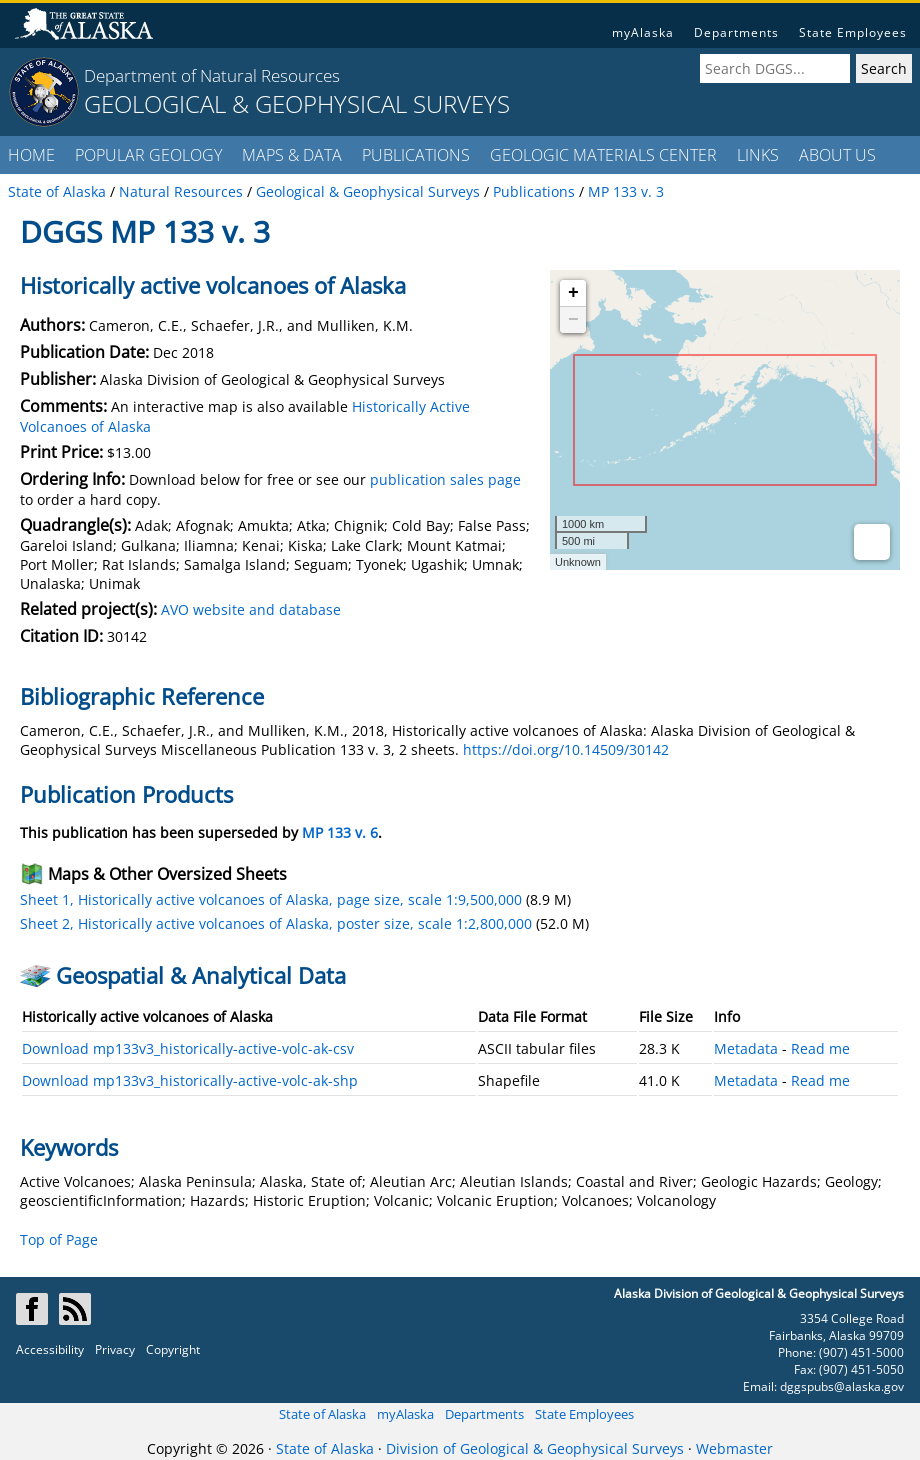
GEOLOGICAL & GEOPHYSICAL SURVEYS (297, 103)
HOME (31, 155)
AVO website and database (251, 609)
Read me (820, 1048)
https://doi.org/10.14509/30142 (566, 749)
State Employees (853, 32)
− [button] (573, 320)
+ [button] (573, 293)
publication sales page (445, 479)
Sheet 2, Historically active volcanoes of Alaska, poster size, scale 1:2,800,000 (276, 923)
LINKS (758, 155)
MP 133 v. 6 (340, 832)
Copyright (173, 1349)
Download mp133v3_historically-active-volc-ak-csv (188, 1048)
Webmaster (734, 1448)
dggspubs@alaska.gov (842, 1386)
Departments (736, 32)
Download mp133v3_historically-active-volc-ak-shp (190, 1080)
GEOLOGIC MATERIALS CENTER (603, 155)
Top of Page (59, 1239)
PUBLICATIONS (416, 155)
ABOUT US (837, 155)
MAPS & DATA (292, 155)
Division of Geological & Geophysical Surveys (535, 1448)
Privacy (115, 1349)
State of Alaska (322, 1414)
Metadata (746, 1048)
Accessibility (50, 1349)
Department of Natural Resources (212, 75)
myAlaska (643, 32)
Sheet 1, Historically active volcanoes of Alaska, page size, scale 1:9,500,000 (271, 899)
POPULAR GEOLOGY (148, 155)
